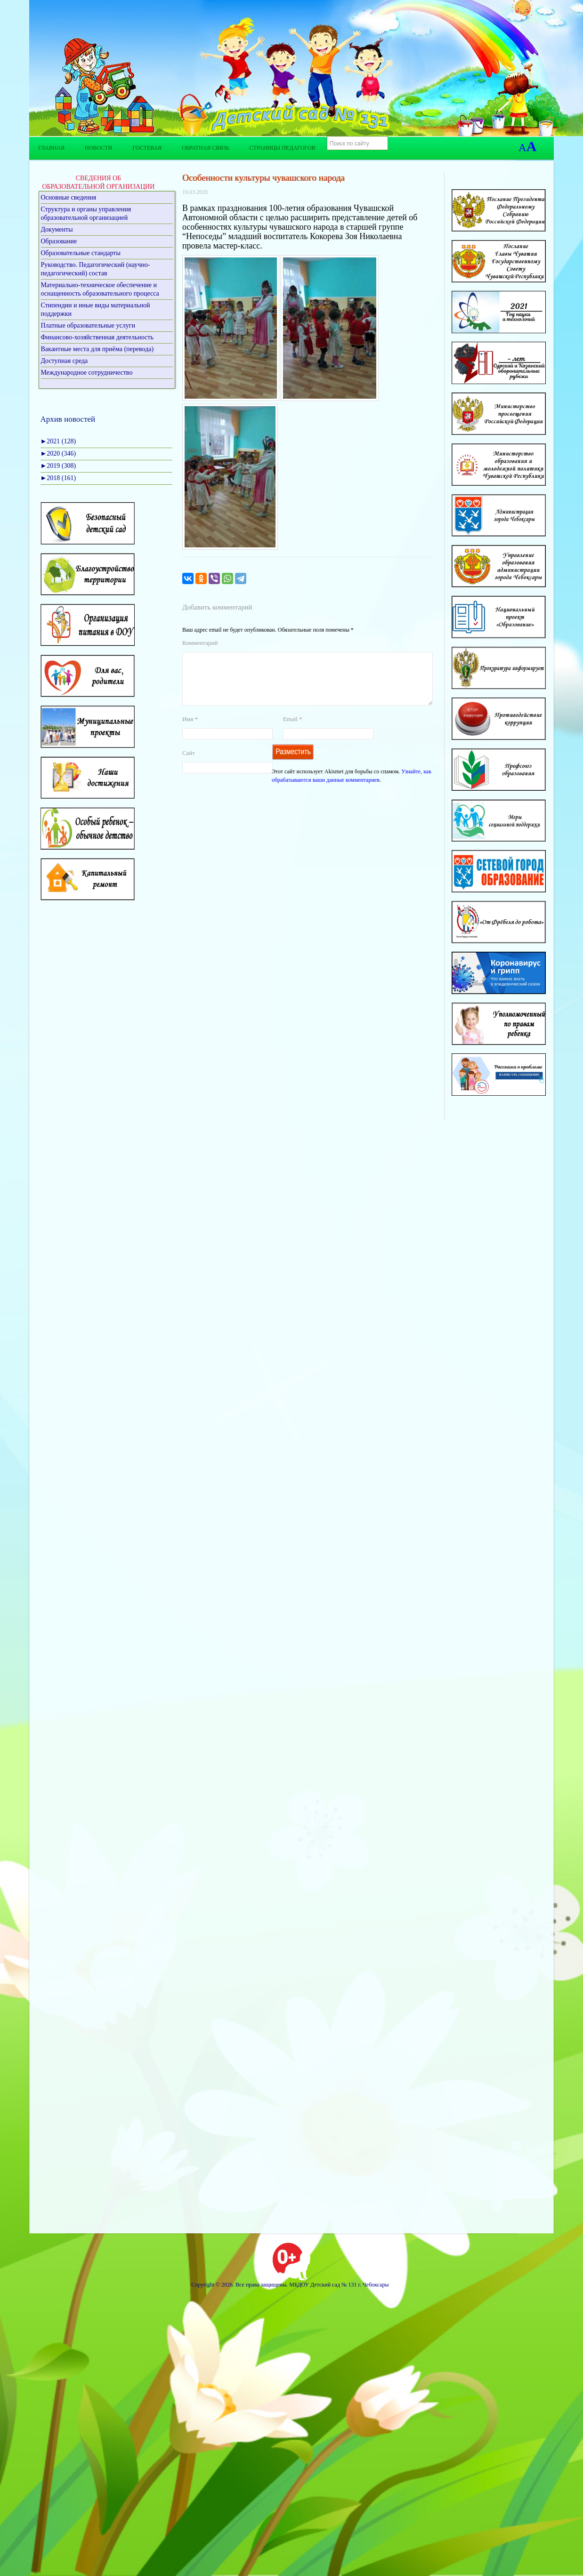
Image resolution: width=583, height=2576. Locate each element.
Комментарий (200, 642)
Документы (57, 229)
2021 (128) (58, 441)
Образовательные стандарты (81, 253)
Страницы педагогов (283, 147)
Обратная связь (205, 147)
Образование (59, 241)
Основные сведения (69, 197)
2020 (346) (58, 453)
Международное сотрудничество (87, 372)
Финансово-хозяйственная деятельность (97, 337)
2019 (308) (58, 465)
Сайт (188, 764)
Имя (190, 730)
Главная (51, 147)
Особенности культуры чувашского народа (263, 178)
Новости (98, 147)
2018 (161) (58, 477)
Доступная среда (64, 360)
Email (292, 730)
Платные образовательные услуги (88, 325)
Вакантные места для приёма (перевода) (97, 349)
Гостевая (147, 147)
